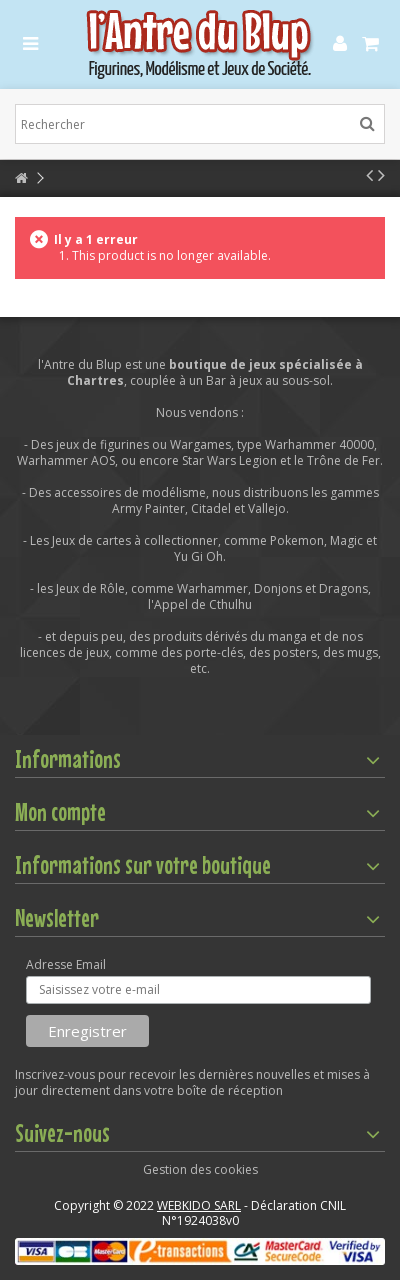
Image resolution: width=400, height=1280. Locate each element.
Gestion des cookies (200, 1169)
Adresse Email (66, 965)
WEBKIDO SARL (199, 1205)
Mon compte (60, 812)
